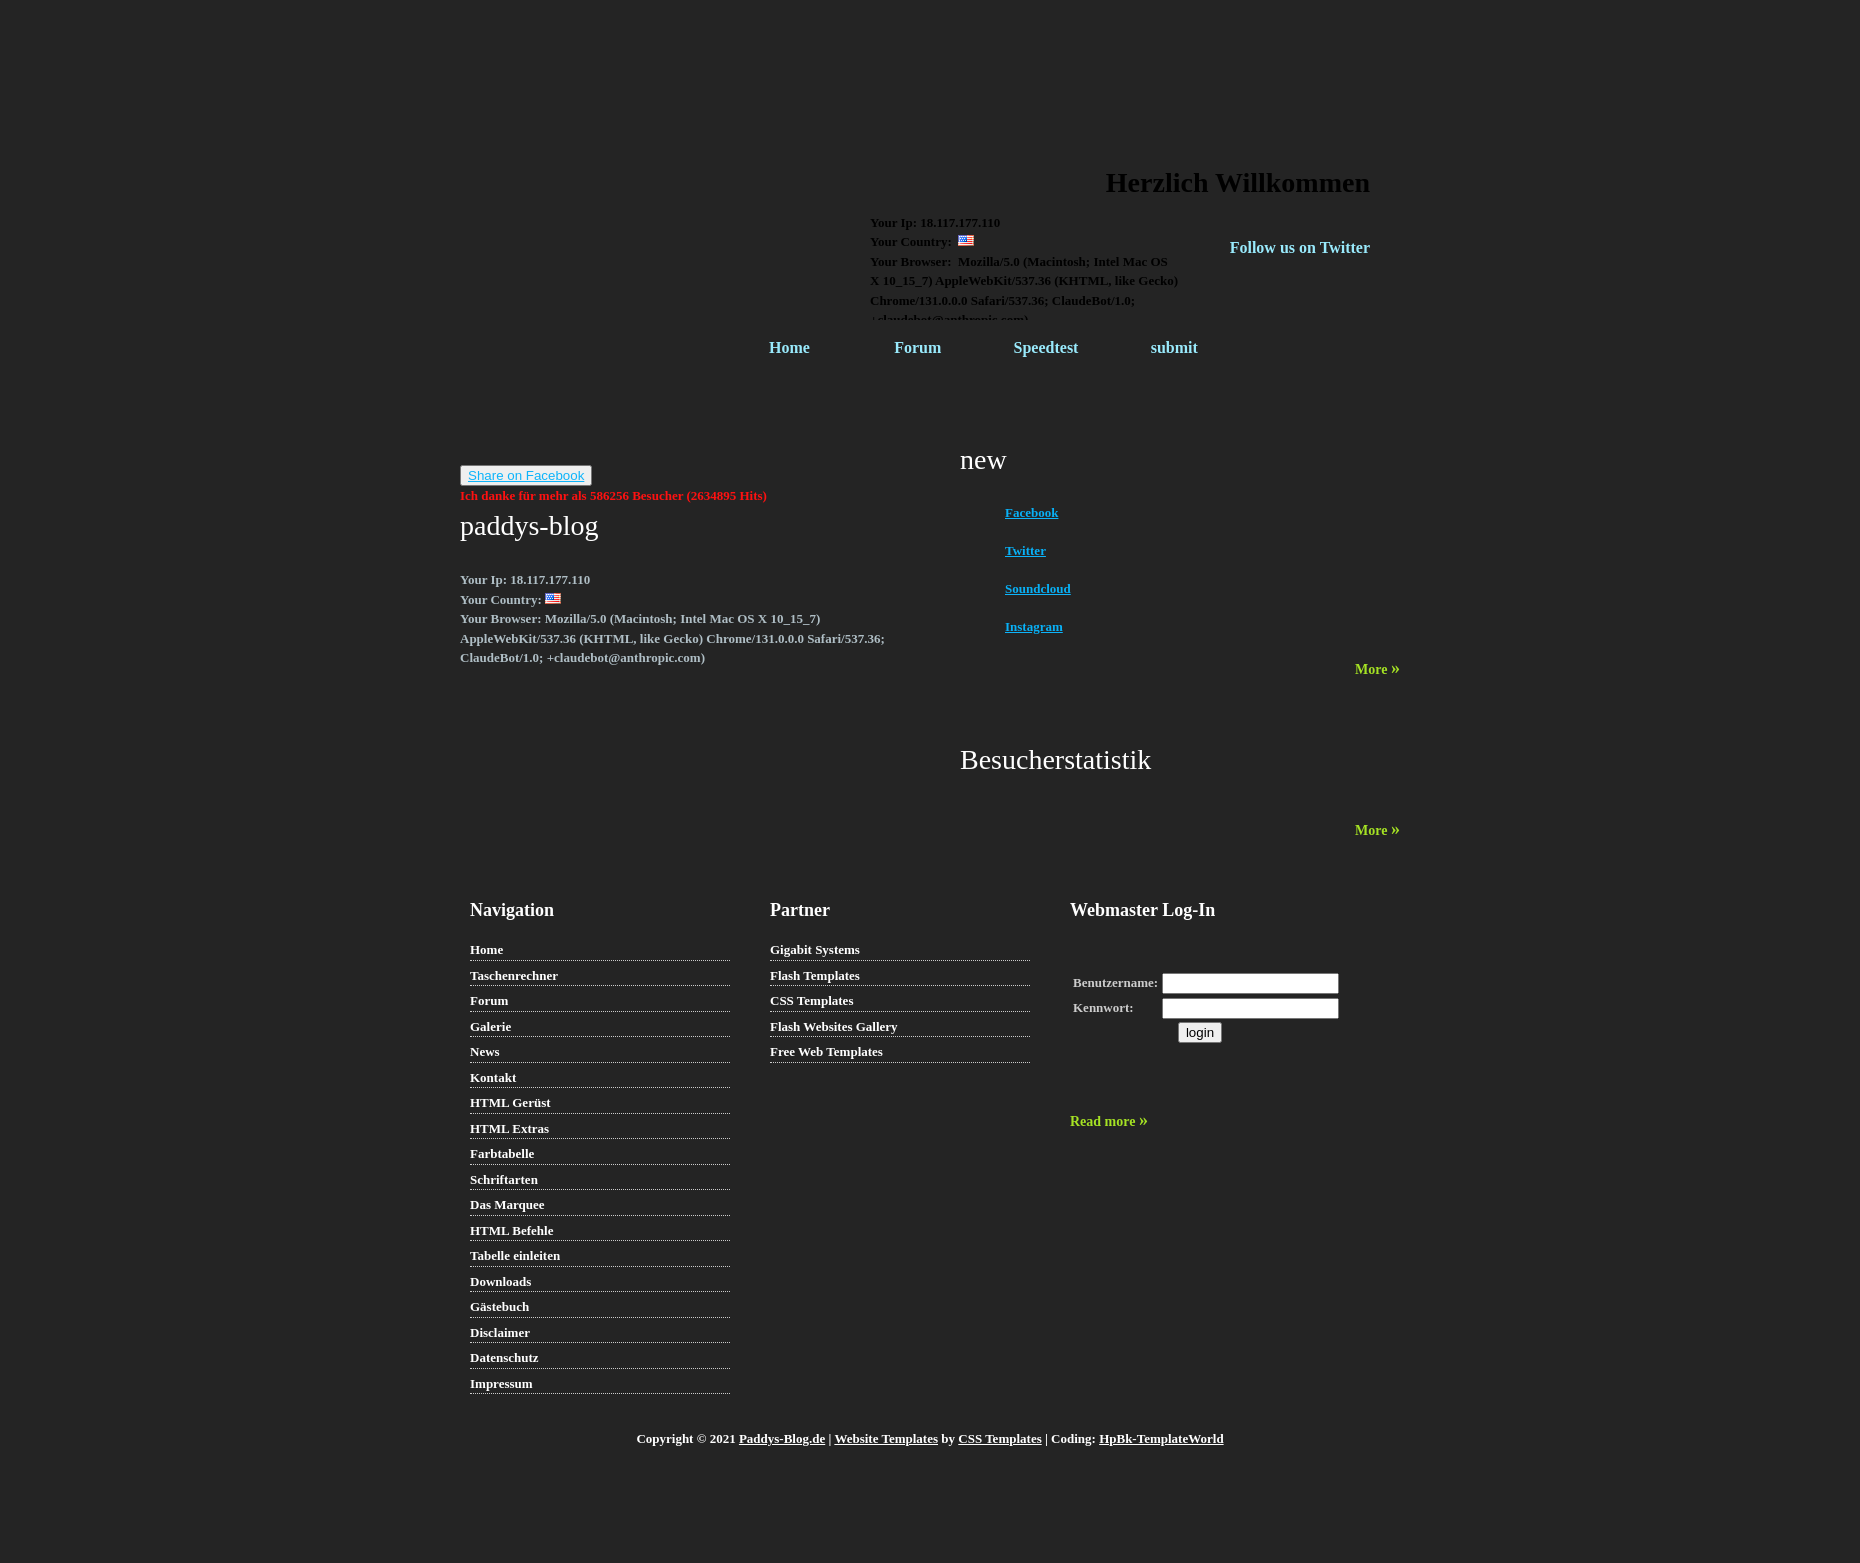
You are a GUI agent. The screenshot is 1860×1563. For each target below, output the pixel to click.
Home (789, 347)
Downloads (500, 1281)
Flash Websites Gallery (834, 1026)
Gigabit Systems (815, 949)
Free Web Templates (826, 1051)
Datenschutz (504, 1357)
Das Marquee (507, 1204)
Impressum (501, 1383)
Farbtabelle (502, 1153)
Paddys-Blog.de (782, 1438)
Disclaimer (500, 1332)
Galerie (490, 1026)
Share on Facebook (526, 475)
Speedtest (1046, 347)
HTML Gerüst (510, 1102)
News (485, 1051)
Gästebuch (499, 1306)
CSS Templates (811, 1000)
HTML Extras (509, 1128)
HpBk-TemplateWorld (1161, 1438)
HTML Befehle (511, 1230)
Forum (917, 347)
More (1377, 669)
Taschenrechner (514, 975)
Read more (1109, 1121)
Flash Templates (815, 975)
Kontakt (493, 1077)
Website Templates (886, 1438)
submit (1174, 347)
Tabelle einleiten (515, 1255)
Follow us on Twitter (1300, 247)
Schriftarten (504, 1179)
